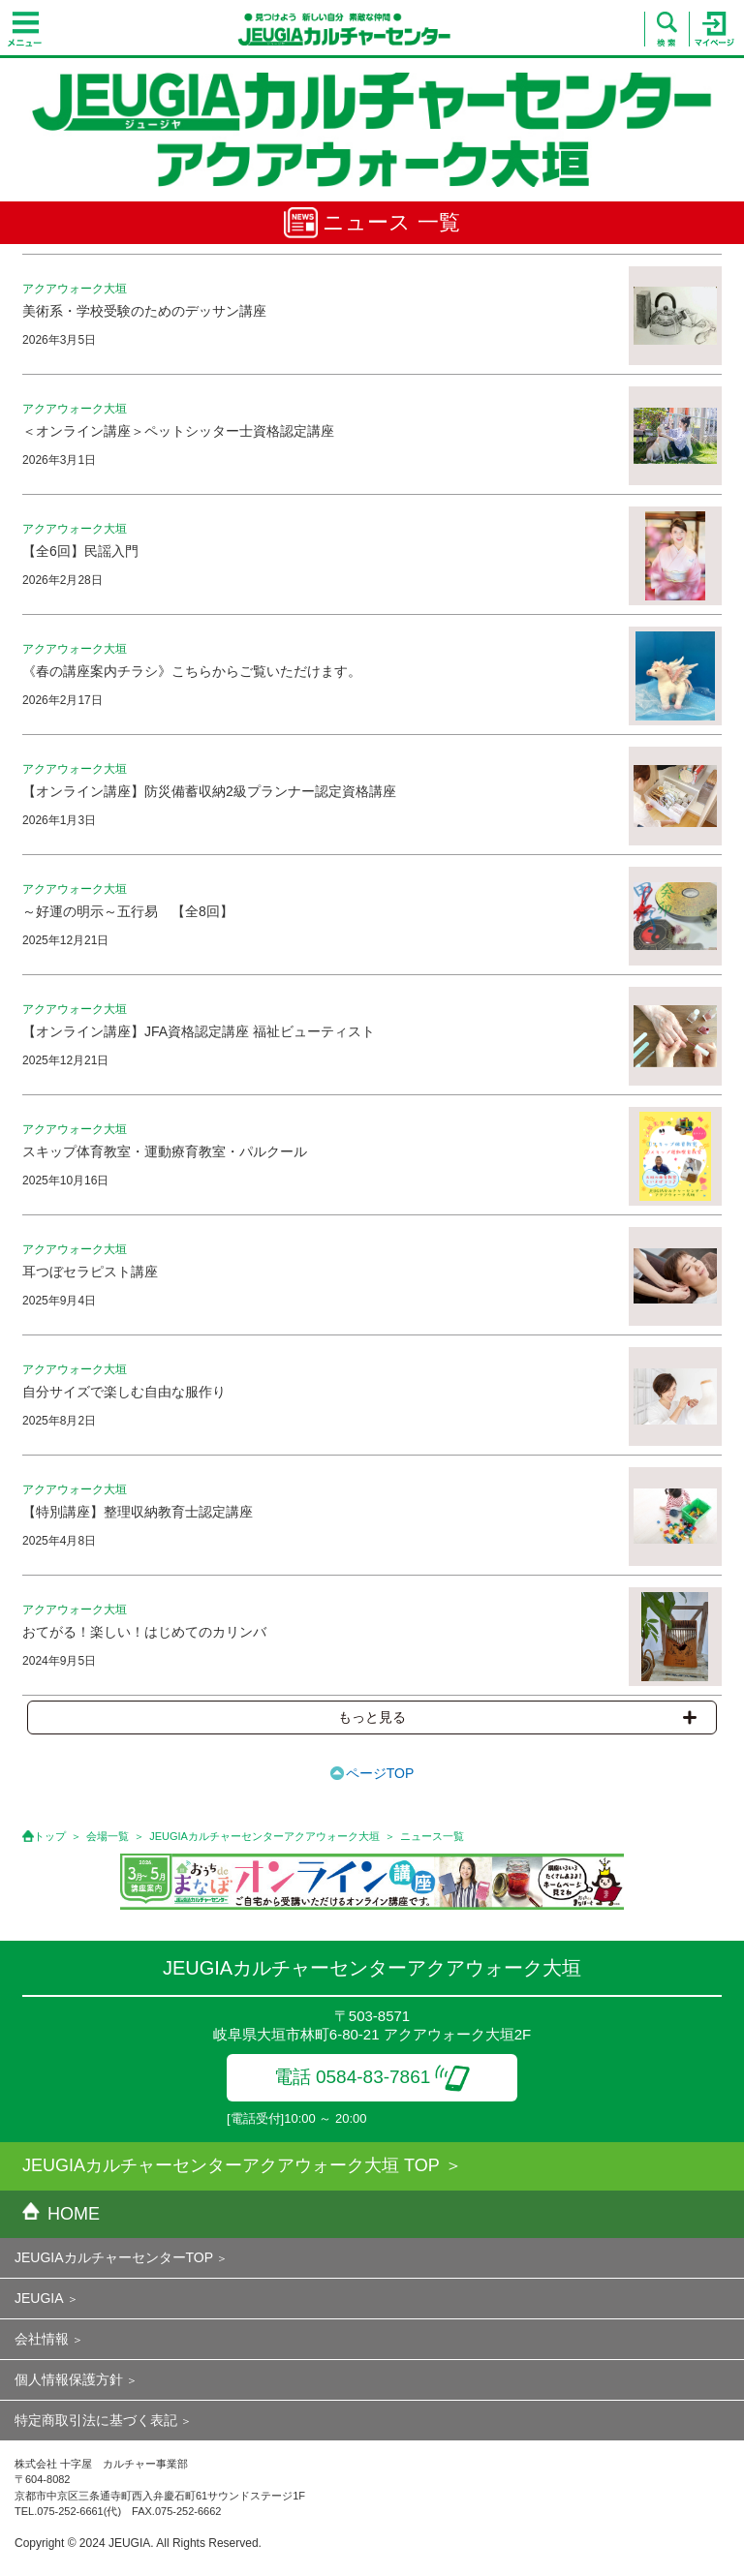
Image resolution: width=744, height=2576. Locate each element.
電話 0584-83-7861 (372, 2077)
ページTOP (380, 1773)
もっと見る (517, 1717)
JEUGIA (39, 2298)
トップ (50, 1836)
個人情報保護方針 (69, 2379)
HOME (61, 2213)
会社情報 (42, 2338)
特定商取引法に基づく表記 (96, 2420)
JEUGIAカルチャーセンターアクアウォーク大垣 (264, 1836)
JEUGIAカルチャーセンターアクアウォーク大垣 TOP (231, 2165)
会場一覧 (107, 1836)
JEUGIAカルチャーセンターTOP (114, 2257)
